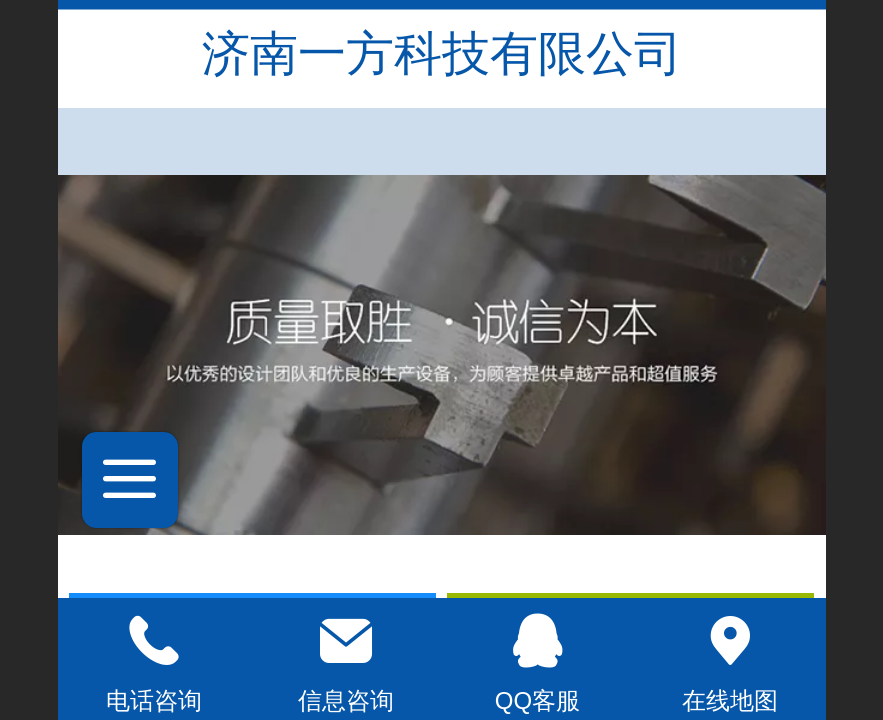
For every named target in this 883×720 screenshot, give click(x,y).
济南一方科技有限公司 (442, 53)
